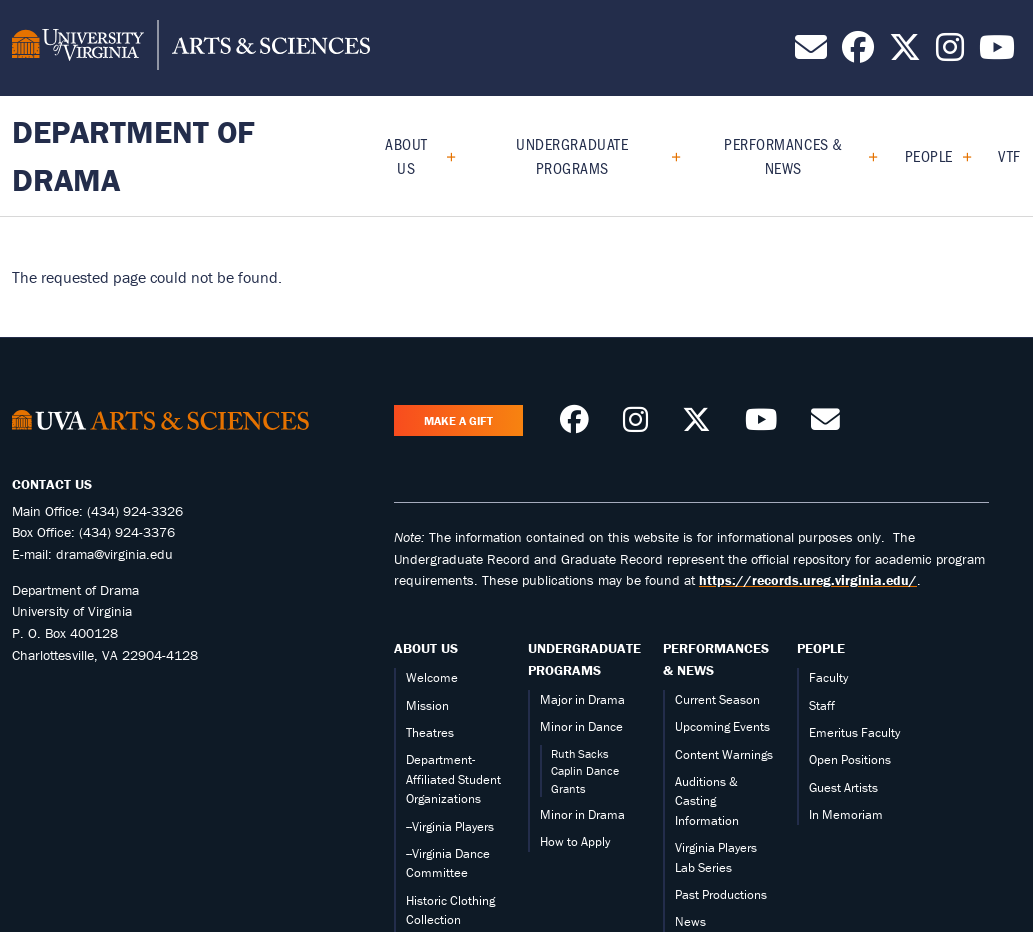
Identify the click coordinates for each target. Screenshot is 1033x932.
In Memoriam (846, 814)
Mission (427, 705)
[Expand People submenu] (959, 156)
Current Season (717, 699)
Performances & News (783, 155)
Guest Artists (843, 787)
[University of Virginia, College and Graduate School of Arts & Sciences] (191, 48)
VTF (1009, 155)
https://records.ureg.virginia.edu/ (808, 580)
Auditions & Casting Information (707, 801)
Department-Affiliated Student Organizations (453, 779)
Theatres (430, 732)
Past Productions (721, 894)
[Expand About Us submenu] (443, 156)
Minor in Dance (581, 726)
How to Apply (575, 841)
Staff (822, 705)
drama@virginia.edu (114, 554)
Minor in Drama (582, 814)
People (929, 155)
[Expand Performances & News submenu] (865, 156)
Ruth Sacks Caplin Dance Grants (585, 771)
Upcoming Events (722, 726)
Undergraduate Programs (572, 155)
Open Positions (850, 759)
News (690, 921)
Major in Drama (582, 699)
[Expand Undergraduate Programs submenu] (668, 156)
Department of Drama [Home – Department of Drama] (133, 155)
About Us (406, 155)
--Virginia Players (450, 826)
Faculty (828, 677)
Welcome (432, 677)
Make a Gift (458, 420)
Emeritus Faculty (854, 732)
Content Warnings (724, 754)
